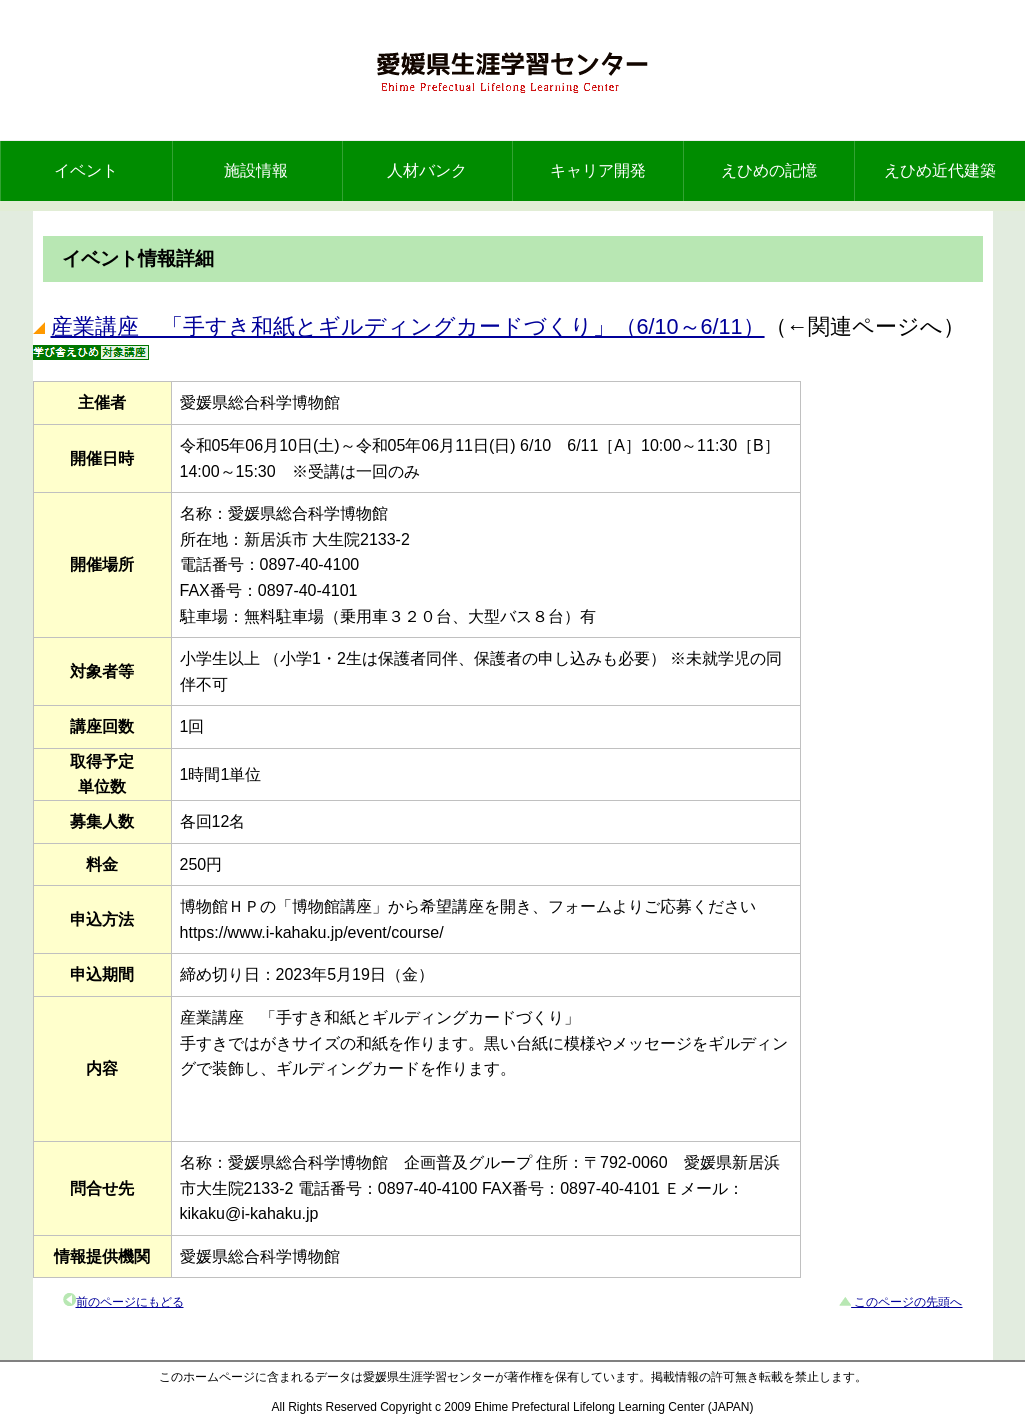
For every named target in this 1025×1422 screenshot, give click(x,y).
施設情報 (256, 170)
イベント (86, 170)
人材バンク (427, 170)
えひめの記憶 (769, 170)
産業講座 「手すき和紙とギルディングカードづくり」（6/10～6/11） (408, 326)
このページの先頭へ (906, 1302)
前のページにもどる (130, 1302)
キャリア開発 (598, 170)
